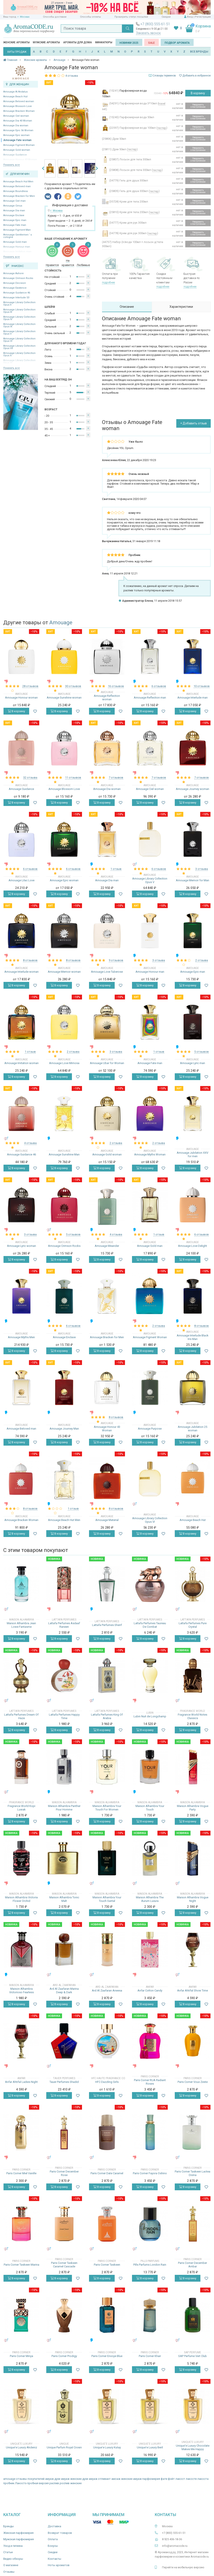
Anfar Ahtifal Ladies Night (21, 2082)
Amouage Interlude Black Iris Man (193, 1337)
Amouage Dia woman (15, 125)
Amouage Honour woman (21, 697)
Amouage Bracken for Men (19, 196)
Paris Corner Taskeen (107, 2264)
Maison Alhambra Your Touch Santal (107, 1899)
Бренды (8, 2526)
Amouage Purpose (150, 1428)
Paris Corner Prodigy (64, 2356)
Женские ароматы (16, 42)
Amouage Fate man (14, 225)
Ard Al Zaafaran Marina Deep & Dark (64, 1990)
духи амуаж (62, 2478)
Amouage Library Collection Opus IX (19, 325)
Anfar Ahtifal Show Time (192, 1990)
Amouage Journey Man (64, 1428)
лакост (180, 2478)
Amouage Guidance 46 (16, 292)
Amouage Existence (15, 287)
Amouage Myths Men (21, 1337)
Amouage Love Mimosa (64, 1063)
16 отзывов (116, 686)
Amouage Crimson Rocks (18, 278)
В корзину (198, 93)
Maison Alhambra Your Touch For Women (107, 1807)
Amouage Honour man (150, 971)
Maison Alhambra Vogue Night (192, 1899)
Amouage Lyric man (192, 1063)
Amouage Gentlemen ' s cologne (17, 236)
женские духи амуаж (83, 2478)
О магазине (10, 2565)
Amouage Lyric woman (21, 1245)
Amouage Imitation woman (21, 1063)
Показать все (11, 164)
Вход (190, 16)
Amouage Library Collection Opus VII (19, 347)
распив (54, 2483)
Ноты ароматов (59, 2565)
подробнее (108, 282)
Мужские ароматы (46, 42)
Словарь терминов (164, 75)
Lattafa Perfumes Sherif (107, 1625)
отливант (104, 2478)
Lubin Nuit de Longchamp (150, 1716)
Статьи (8, 2552)
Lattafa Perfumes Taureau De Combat (150, 1625)
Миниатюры (103, 42)
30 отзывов (73, 686)
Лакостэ (21, 2483)
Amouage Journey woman (192, 789)
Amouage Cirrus (12, 205)
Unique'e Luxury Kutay (107, 2447)
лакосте (191, 2478)
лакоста (203, 2478)
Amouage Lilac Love (21, 880)
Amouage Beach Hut (15, 96)
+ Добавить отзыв (193, 423)
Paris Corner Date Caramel (107, 2173)
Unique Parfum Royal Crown (64, 2447)
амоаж (115, 2478)
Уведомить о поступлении (198, 105)
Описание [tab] (127, 306)
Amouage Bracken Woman (19, 111)
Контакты (54, 2558)
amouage (9, 2478)
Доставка (54, 2526)
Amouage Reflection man (150, 697)
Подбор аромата (177, 42)
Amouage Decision (14, 283)
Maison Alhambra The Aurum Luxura (150, 1899)
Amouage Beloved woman (18, 101)
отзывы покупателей (30, 2478)
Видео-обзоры (13, 2558)
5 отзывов (201, 1051)
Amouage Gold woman (16, 149)
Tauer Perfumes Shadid (64, 2082)
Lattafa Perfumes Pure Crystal (193, 1625)
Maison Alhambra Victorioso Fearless (21, 1990)
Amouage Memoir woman (64, 971)
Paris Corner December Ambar (192, 2264)
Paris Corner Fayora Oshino (150, 2173)
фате (164, 2478)
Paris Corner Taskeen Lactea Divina (192, 2173)
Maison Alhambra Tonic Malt (64, 1899)
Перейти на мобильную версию (183, 2567)
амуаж (49, 2478)
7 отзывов (116, 777)
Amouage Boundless (15, 191)
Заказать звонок (148, 33)
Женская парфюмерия (18, 2532)
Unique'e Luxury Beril (150, 2447)
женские (76, 2483)
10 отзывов (202, 686)
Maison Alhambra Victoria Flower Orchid (21, 1899)
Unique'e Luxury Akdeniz (21, 2447)
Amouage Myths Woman (150, 1154)
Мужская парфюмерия (18, 2539)
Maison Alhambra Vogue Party (192, 1807)
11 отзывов (73, 777)
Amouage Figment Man (17, 229)
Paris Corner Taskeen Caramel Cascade (64, 2264)
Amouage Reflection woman (107, 697)
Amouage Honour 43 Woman (107, 1428)
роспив (65, 2483)
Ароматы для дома (77, 42)
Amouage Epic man (14, 220)
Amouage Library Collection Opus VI (19, 339)
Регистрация (203, 16)
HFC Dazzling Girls (107, 2082)
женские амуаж (131, 2478)
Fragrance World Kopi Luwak (21, 1807)
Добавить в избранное (195, 75)
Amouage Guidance (21, 789)
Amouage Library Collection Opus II (19, 303)
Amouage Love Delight (192, 1245)
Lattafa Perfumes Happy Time (64, 1716)
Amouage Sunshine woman (64, 697)
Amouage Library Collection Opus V (19, 332)
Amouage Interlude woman (21, 971)
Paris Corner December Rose (64, 2173)
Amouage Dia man (14, 210)
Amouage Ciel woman (16, 115)
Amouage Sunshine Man (64, 1154)
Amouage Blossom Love (17, 106)
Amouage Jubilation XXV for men (192, 1154)
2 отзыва (201, 960)
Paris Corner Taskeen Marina (21, 2264)
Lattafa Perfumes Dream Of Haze (21, 1716)
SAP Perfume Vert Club (192, 2356)
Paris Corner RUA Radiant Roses (150, 2081)
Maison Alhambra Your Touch (150, 1807)
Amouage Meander (107, 1245)
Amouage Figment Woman (19, 145)
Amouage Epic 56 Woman (18, 130)
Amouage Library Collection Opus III (19, 310)
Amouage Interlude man (192, 697)
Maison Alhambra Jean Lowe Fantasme (21, 1625)
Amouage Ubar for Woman (107, 1063)
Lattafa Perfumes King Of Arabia (107, 1716)
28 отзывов (30, 686)
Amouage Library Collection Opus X (19, 354)
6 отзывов (159, 686)
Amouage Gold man (15, 242)
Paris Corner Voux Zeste (193, 2082)
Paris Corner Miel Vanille (21, 2173)
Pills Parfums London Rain (149, 2264)
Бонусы (53, 2545)
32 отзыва (30, 777)
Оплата (53, 2539)
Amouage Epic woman (16, 135)
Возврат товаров (60, 2532)
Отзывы (8, 2571)
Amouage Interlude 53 (16, 297)
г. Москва (23, 16)
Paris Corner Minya (21, 2356)
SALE (151, 42)
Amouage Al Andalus (15, 91)
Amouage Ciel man (14, 200)
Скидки (166, 16)
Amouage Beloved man (17, 186)
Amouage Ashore (13, 273)
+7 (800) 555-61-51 (155, 24)
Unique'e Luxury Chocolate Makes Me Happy (192, 2447)
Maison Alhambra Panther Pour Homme (64, 1807)
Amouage (60, 622)
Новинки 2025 (128, 42)
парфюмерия (151, 2478)
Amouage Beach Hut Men (18, 181)
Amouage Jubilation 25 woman (192, 1428)
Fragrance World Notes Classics (192, 1716)
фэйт (171, 2478)
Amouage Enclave (13, 215)
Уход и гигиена (13, 2545)
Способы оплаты (90, 16)
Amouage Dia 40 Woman (17, 120)
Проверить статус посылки (131, 16)
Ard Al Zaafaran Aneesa (107, 1990)
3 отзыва (201, 869)
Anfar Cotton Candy (149, 1990)
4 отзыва (71, 75)
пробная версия (38, 2483)
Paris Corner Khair (150, 2356)
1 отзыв (116, 869)
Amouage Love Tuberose (107, 971)
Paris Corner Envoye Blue (106, 2356)
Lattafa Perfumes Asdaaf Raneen (64, 1625)
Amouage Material (107, 1520)
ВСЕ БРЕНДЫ (199, 51)
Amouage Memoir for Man (192, 880)
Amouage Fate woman (17, 140)
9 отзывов (116, 960)
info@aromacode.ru (174, 2545)
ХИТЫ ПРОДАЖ (17, 51)
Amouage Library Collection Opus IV (19, 318)
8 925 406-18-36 (172, 2539)
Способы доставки (54, 16)
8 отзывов (30, 960)
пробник (8, 2483)
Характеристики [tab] (181, 306)
